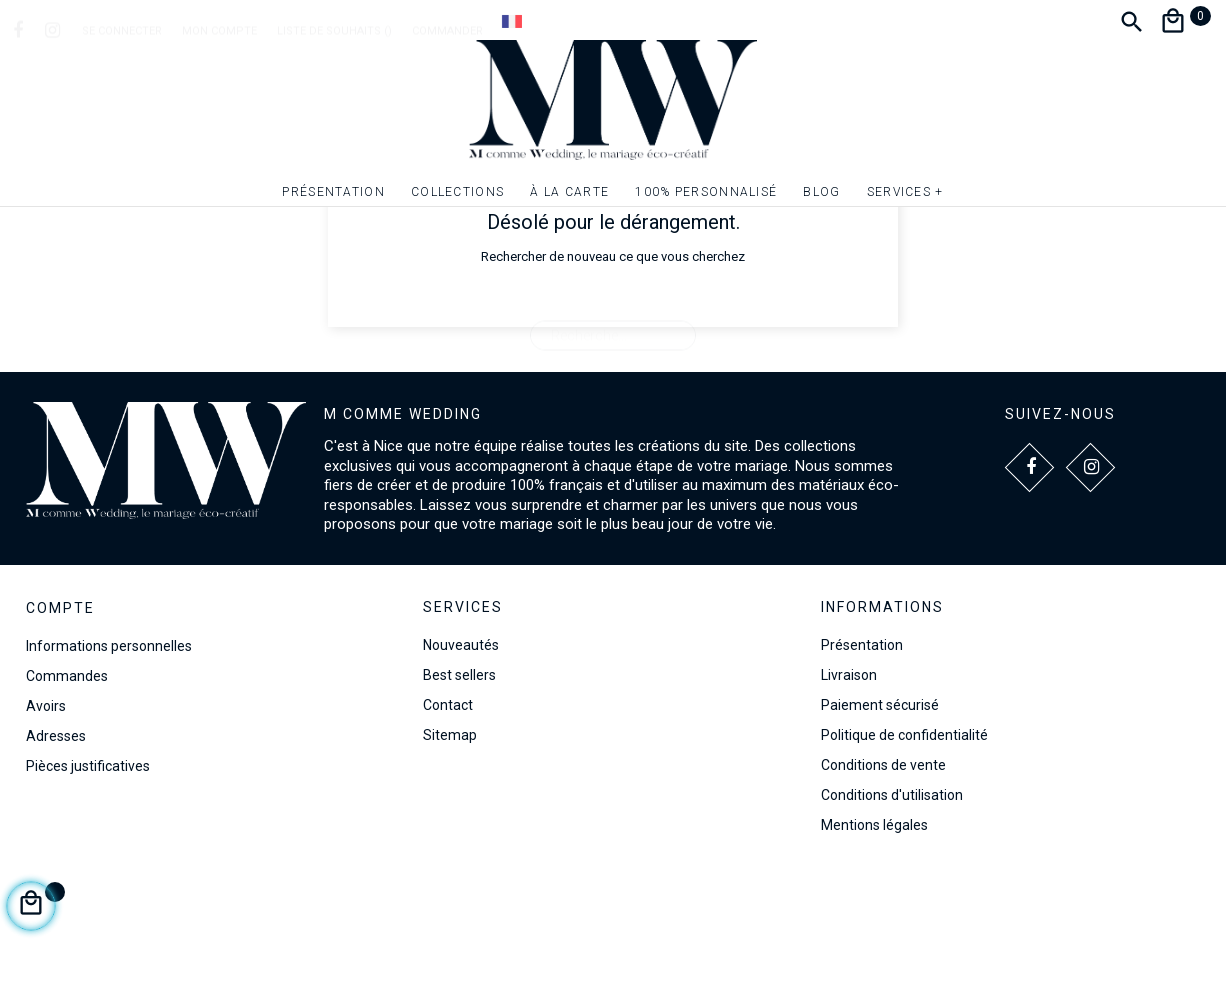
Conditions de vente (883, 872)
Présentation (862, 752)
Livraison (849, 782)
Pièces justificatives (88, 873)
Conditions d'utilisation (892, 902)
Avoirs (46, 813)
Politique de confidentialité (904, 842)
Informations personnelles (109, 753)
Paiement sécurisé (880, 812)
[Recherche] (613, 433)
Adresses (56, 843)
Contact (448, 812)
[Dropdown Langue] (512, 21)
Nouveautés (461, 752)
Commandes (67, 783)
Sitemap (450, 842)
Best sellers (459, 782)
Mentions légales (874, 932)
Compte (60, 715)
